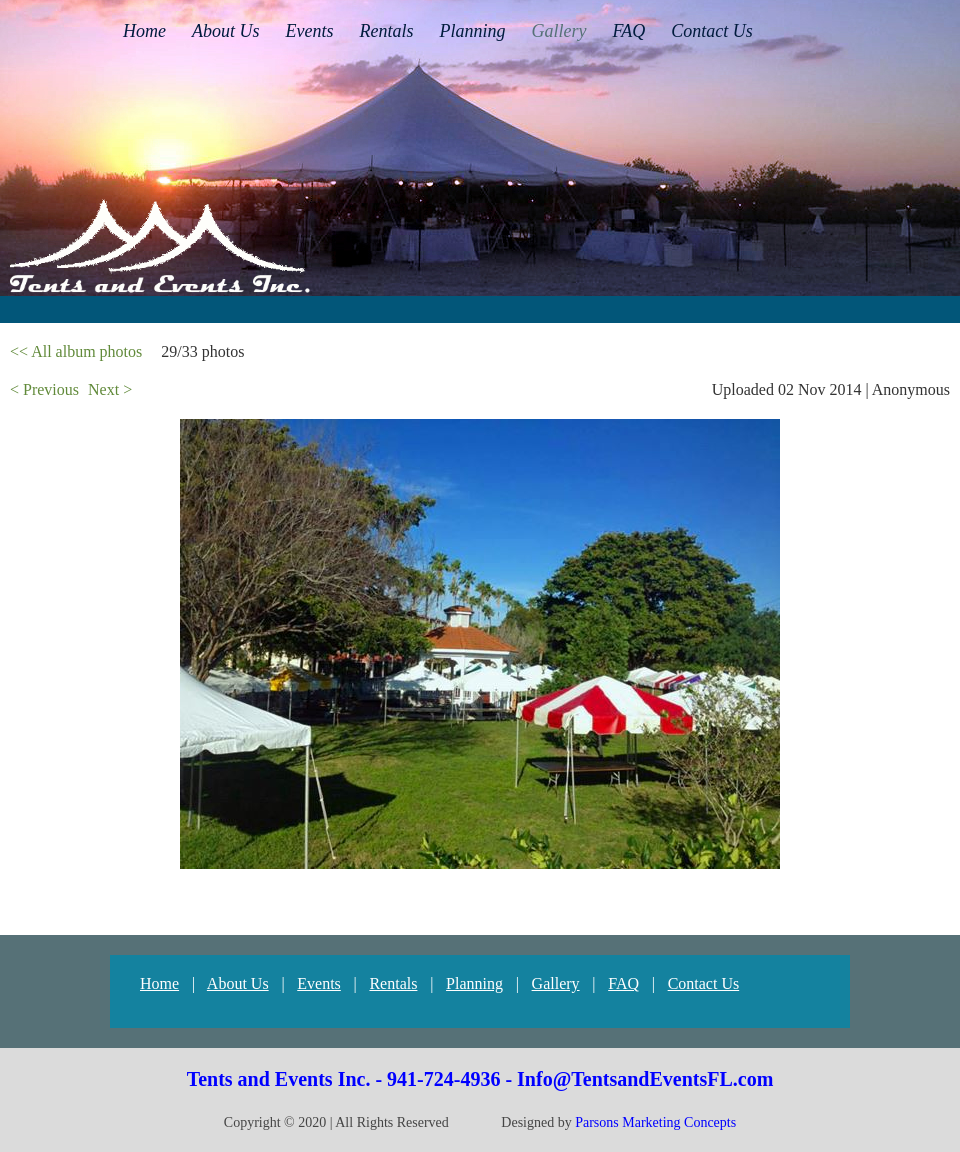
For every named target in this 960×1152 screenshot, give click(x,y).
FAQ (623, 983)
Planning (474, 983)
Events (319, 983)
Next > (110, 389)
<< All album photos (76, 351)
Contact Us (704, 983)
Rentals (393, 983)
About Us (238, 983)
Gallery (556, 983)
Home (159, 983)
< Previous (44, 389)
